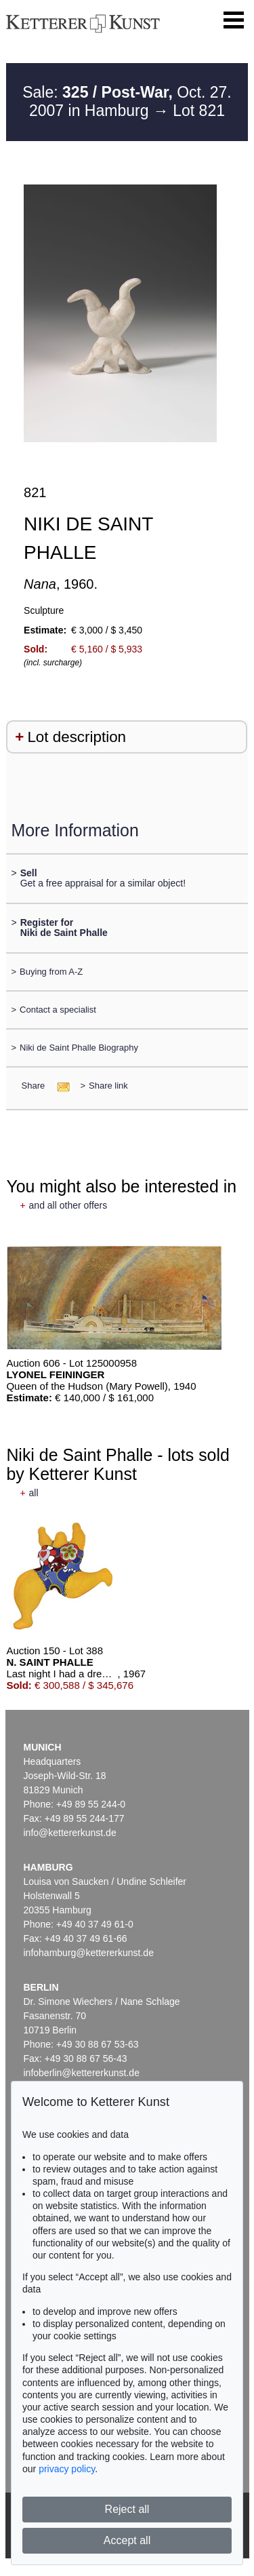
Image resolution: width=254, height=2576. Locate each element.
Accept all (127, 2540)
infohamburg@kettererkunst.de (89, 1952)
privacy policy (67, 2468)
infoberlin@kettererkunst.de (82, 2072)
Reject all (127, 2509)
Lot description (76, 736)
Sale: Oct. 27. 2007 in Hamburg (127, 101)
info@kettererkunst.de (70, 1832)
